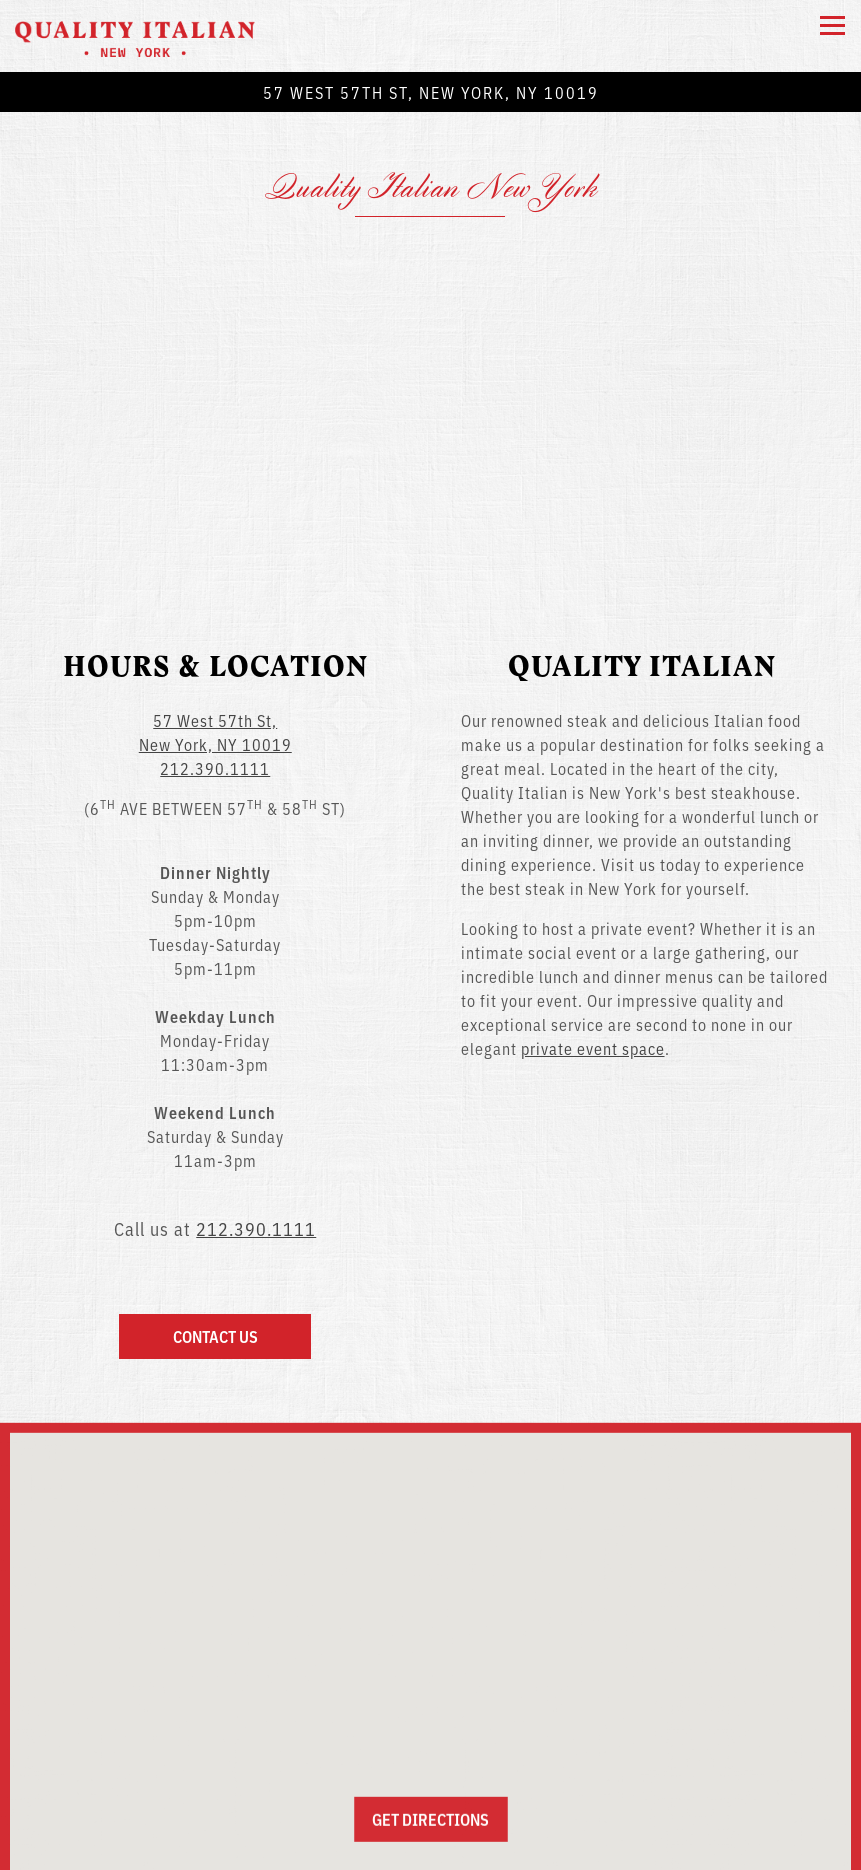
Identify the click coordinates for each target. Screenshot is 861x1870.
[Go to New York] (430, 92)
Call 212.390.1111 (431, 1800)
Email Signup (431, 1846)
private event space (593, 981)
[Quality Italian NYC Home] (135, 36)
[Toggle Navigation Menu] (832, 25)
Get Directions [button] (430, 1757)
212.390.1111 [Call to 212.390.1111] (215, 701)
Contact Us (215, 1269)
